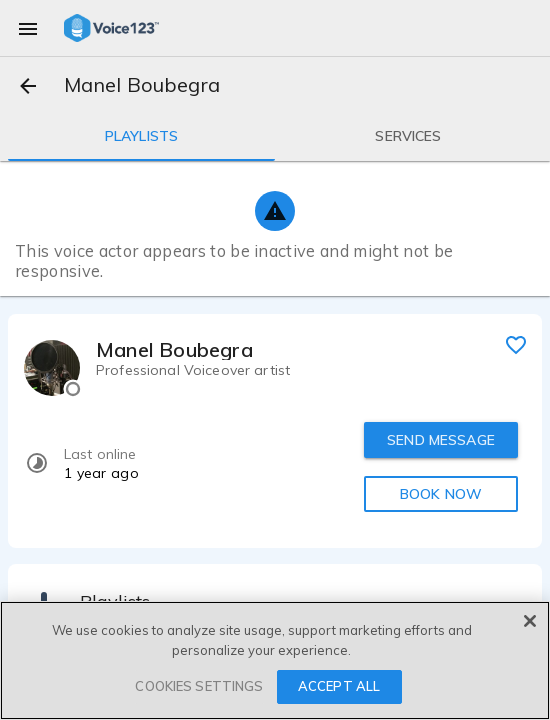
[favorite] (516, 344)
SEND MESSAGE (441, 440)
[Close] (530, 621)
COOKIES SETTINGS (199, 686)
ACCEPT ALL (339, 686)
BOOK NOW (441, 494)
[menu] (28, 28)
